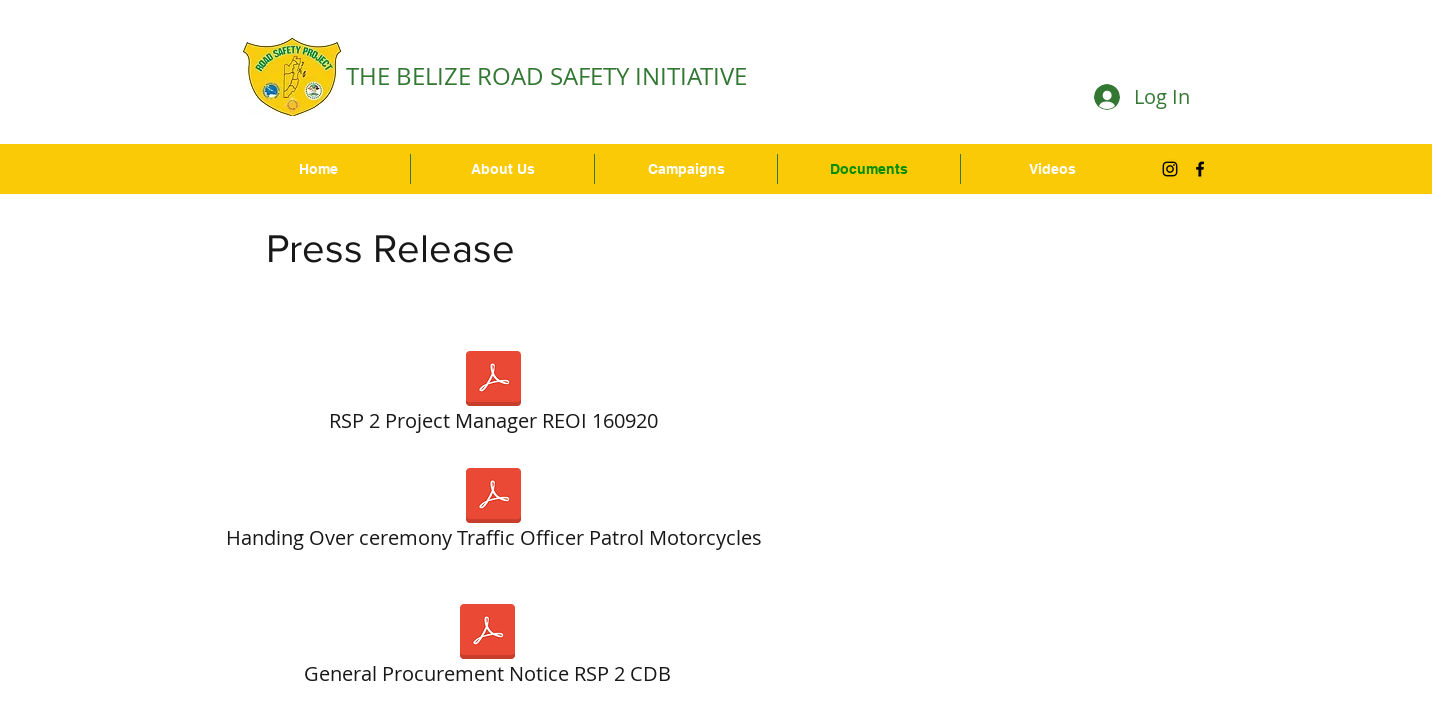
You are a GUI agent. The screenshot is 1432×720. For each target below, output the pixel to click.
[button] (686, 169)
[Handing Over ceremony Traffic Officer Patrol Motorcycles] (493, 513)
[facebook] (1200, 169)
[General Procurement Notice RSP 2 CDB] (487, 649)
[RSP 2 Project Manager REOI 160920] (493, 396)
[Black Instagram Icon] (1170, 169)
